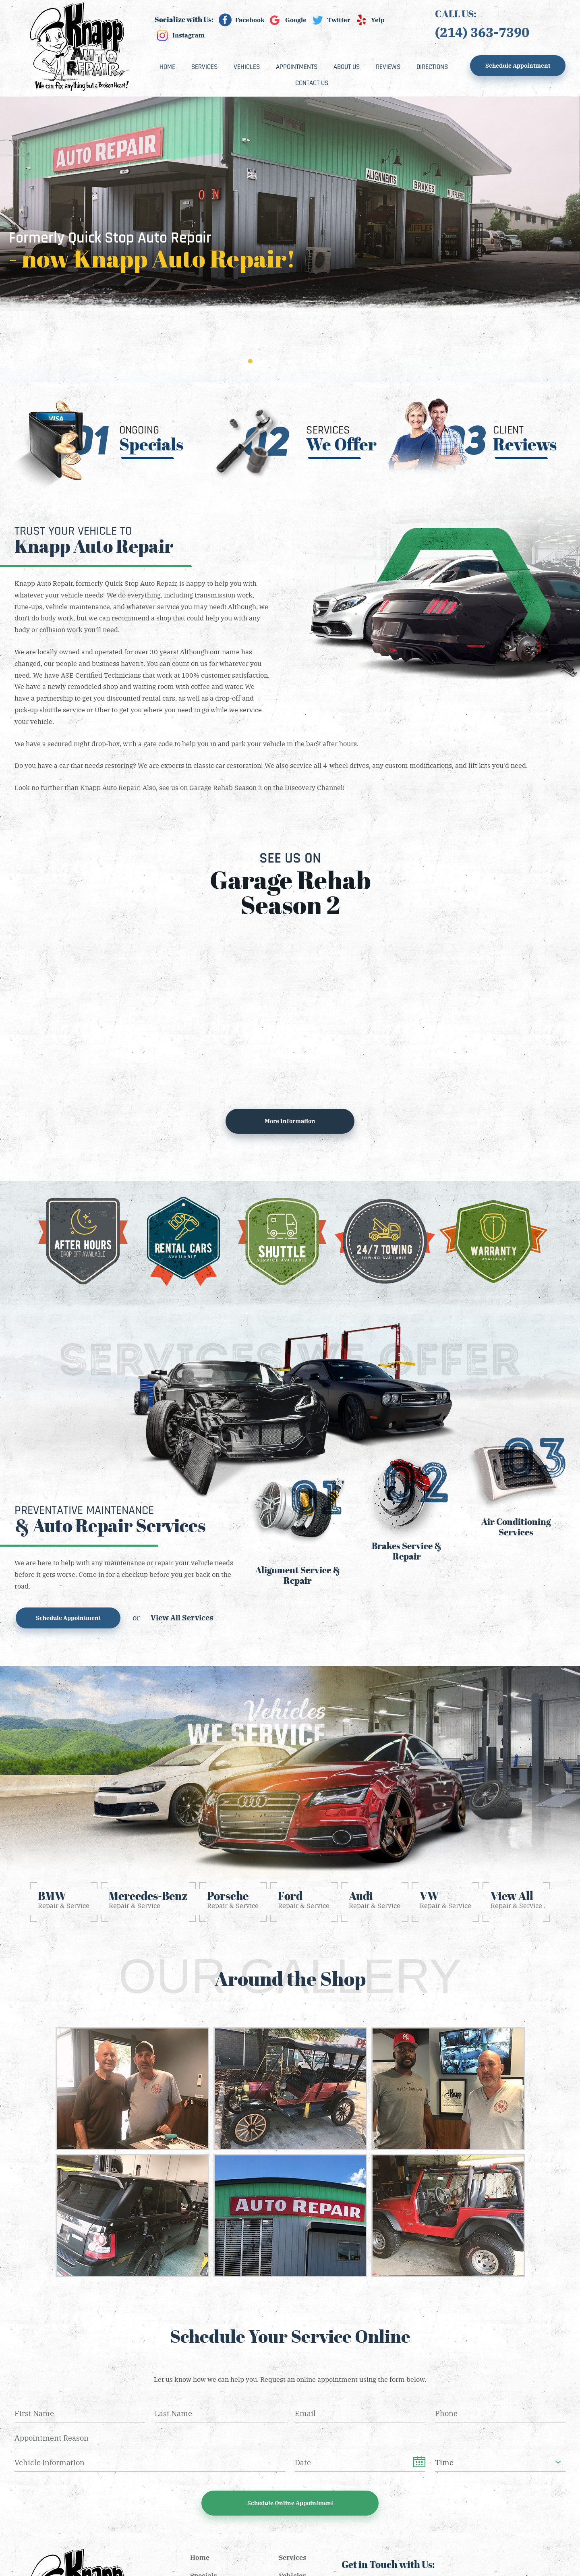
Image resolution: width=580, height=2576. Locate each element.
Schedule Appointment (517, 65)
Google (296, 19)
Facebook (250, 19)
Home (167, 67)
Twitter (338, 19)
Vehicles (247, 67)
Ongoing (151, 439)
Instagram (188, 35)
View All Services (182, 1617)
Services (204, 67)
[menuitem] (167, 67)
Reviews (388, 67)
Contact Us (311, 83)
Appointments (296, 67)
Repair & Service (63, 1899)
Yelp (378, 19)
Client (525, 439)
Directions (432, 67)
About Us (347, 67)
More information (290, 1121)
